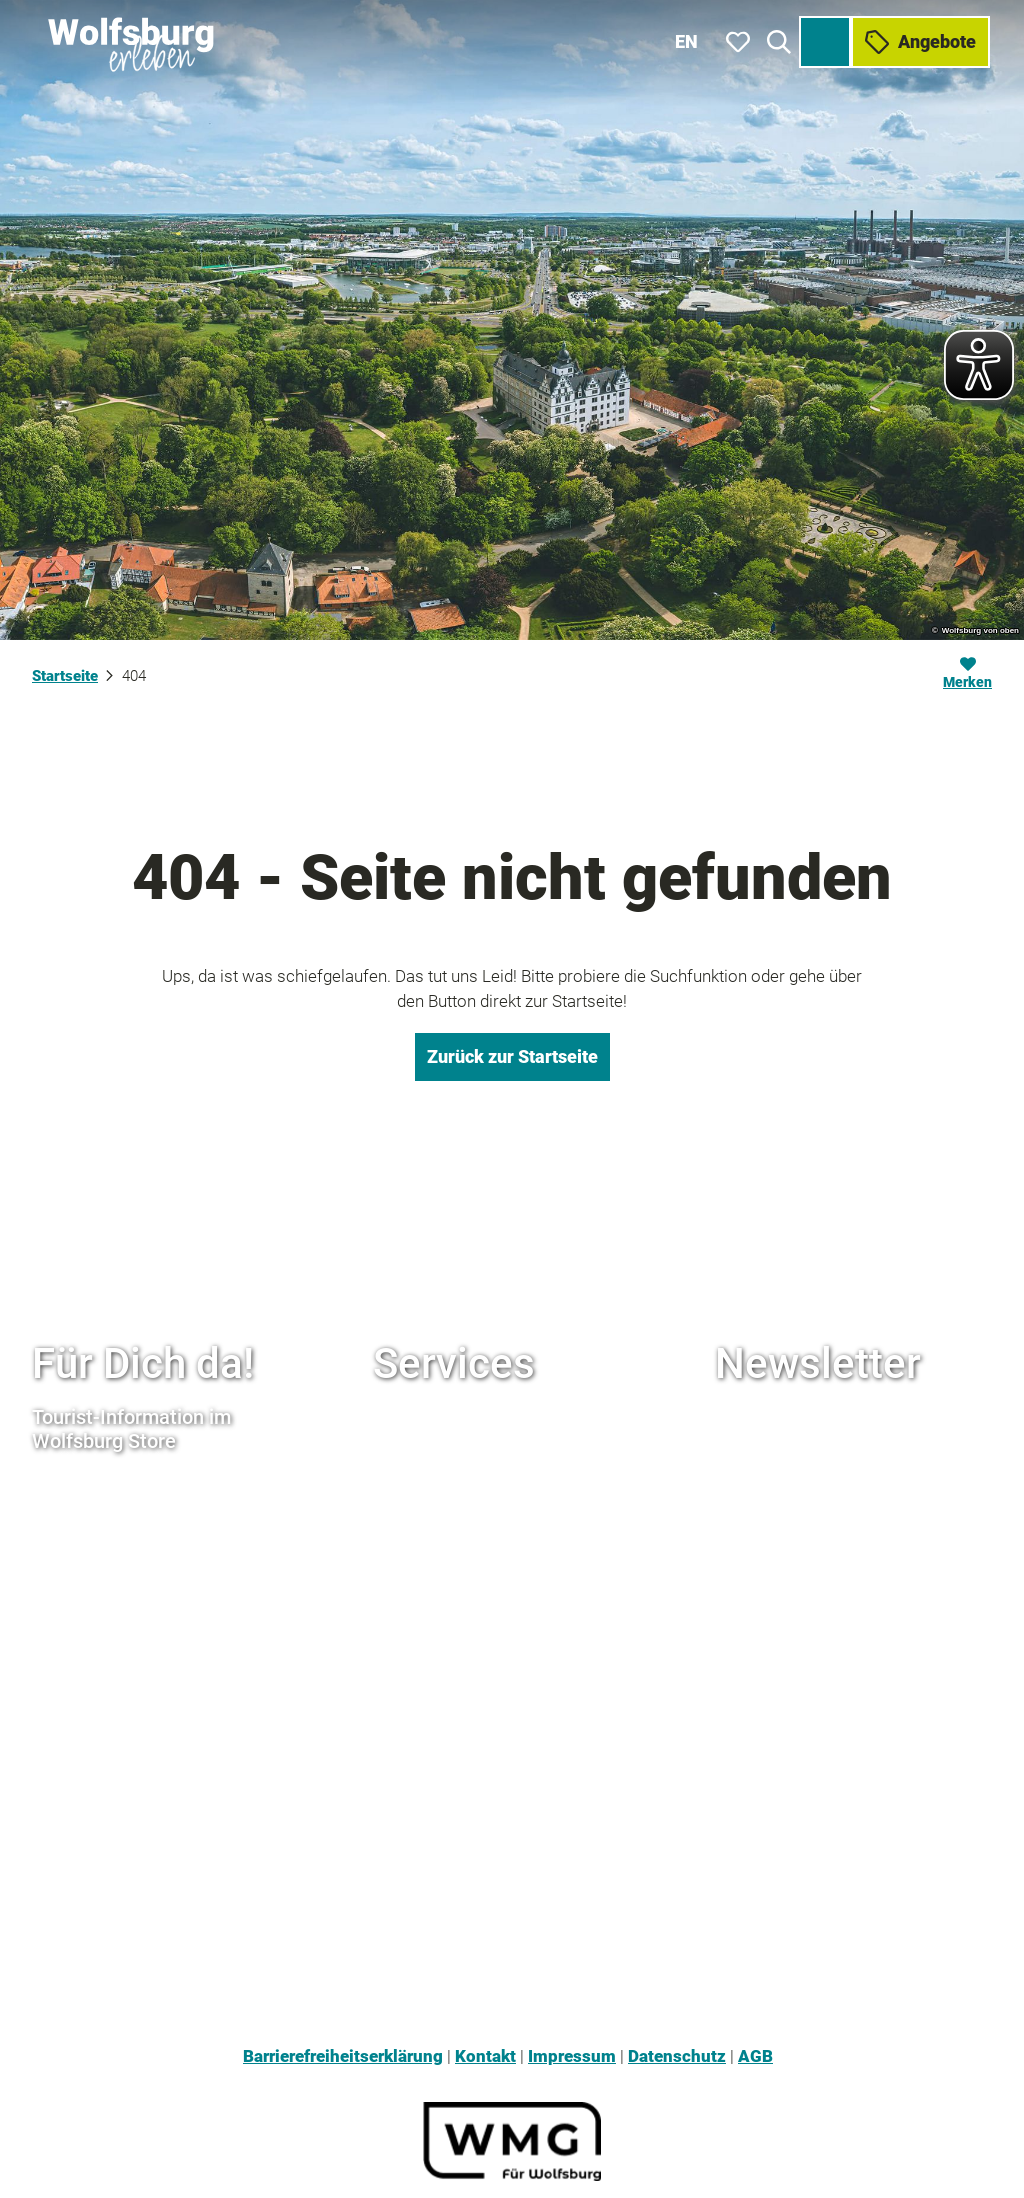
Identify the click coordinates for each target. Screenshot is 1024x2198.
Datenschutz (677, 2056)
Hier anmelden (803, 1532)
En (687, 39)
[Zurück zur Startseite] (130, 40)
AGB (755, 2056)
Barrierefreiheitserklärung (343, 2056)
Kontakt (485, 2056)
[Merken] (967, 676)
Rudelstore (415, 1585)
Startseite (65, 676)
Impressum (572, 2056)
